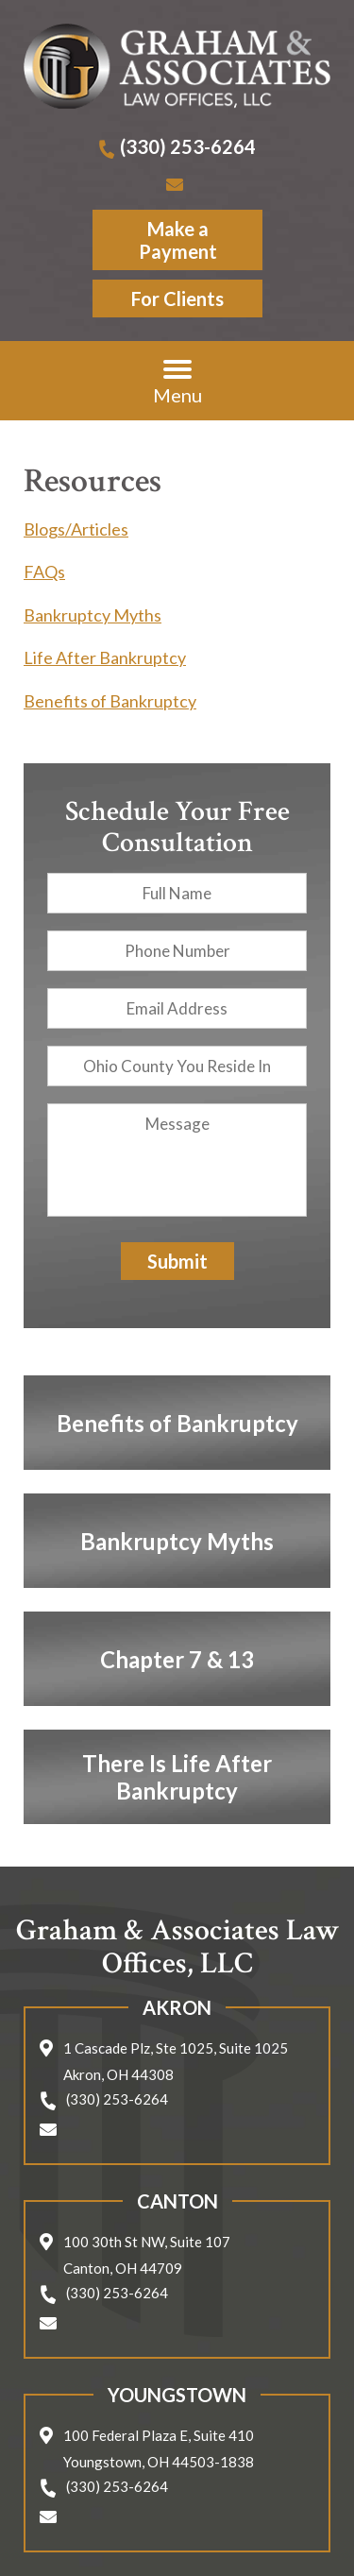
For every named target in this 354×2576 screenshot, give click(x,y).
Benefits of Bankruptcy (110, 701)
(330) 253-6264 (188, 146)
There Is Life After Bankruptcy (177, 1776)
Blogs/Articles (76, 529)
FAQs (44, 571)
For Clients (177, 298)
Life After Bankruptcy (105, 657)
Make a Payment (177, 240)
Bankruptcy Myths (92, 615)
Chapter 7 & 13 (177, 1658)
